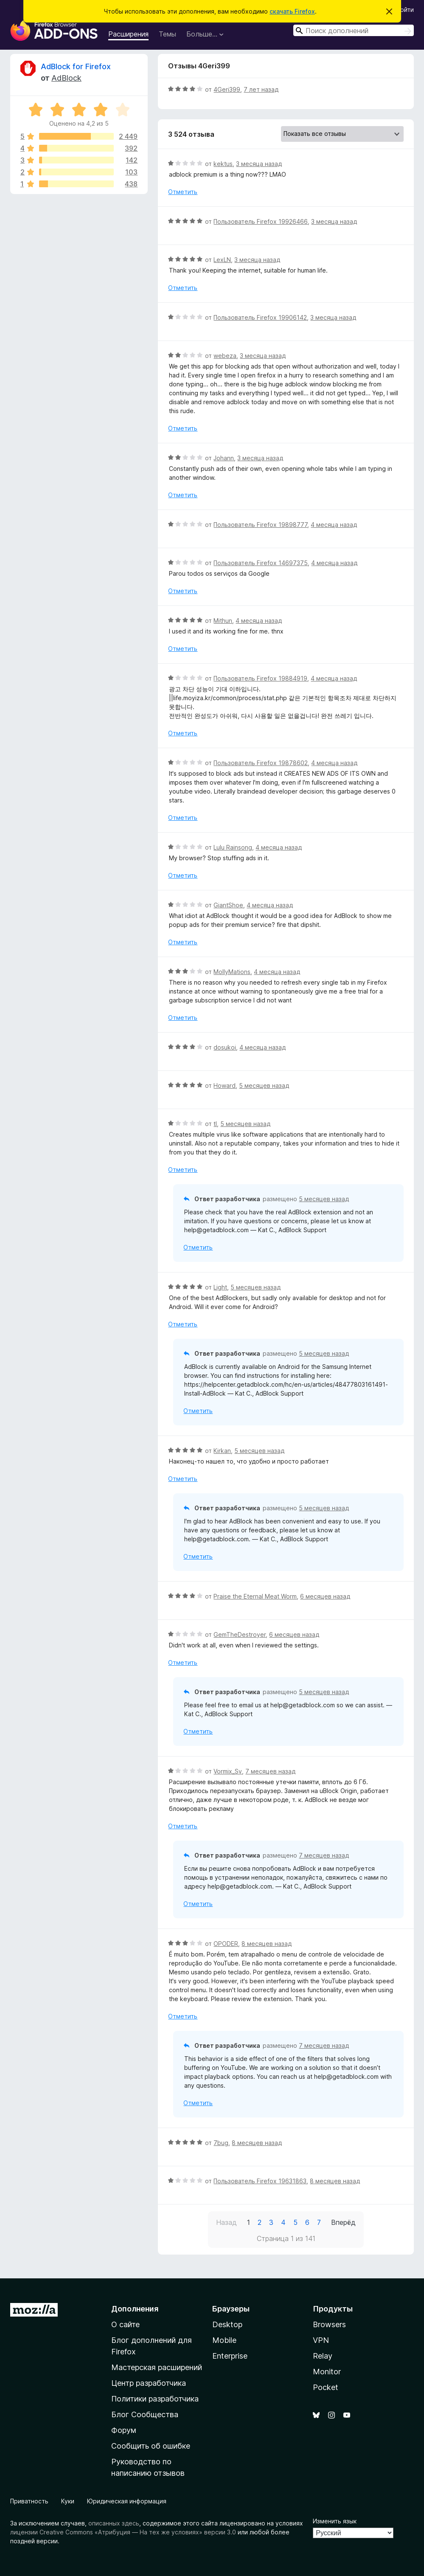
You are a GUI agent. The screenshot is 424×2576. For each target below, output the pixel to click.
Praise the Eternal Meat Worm (255, 1596)
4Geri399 (226, 89)
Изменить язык (335, 2521)
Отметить (182, 191)
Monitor (327, 2371)
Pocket (325, 2387)
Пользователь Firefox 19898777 (260, 524)
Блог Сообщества (144, 2414)
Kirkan (222, 1450)
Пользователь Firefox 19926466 (260, 221)
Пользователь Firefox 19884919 (260, 678)
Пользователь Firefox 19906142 (260, 317)
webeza (224, 355)
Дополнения (134, 2308)
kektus (223, 163)
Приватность (29, 2501)
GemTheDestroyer (239, 1634)
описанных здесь (113, 2523)
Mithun (222, 620)
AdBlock (66, 77)
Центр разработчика (148, 2383)
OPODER (225, 1943)
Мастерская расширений (156, 2367)
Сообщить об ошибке (150, 2445)
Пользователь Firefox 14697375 (260, 562)
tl (215, 1123)
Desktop (227, 2324)
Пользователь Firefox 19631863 (259, 2181)
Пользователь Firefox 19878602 (260, 762)
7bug (220, 2142)
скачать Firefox (292, 11)
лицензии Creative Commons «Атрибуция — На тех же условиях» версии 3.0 (123, 2532)
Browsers (329, 2324)
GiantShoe (228, 905)
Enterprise (229, 2355)
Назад (226, 2222)
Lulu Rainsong (232, 847)
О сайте (125, 2324)
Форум (123, 2430)
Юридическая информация (126, 2501)
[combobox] (353, 30)
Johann (223, 458)
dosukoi (224, 1047)
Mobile (224, 2340)
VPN (321, 2340)
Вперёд (343, 2222)
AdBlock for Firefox (76, 66)
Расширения (128, 34)
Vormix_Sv (227, 1771)
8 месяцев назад (266, 1943)
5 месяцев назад (264, 1085)
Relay (322, 2355)
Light (220, 1287)
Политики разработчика (155, 2398)
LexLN (222, 259)
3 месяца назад (259, 163)
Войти (405, 9)
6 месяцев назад (325, 1596)
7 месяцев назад (270, 1771)
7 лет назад (261, 89)
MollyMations (231, 971)
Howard (224, 1085)
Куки (67, 2501)
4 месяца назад (334, 524)
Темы (167, 34)
